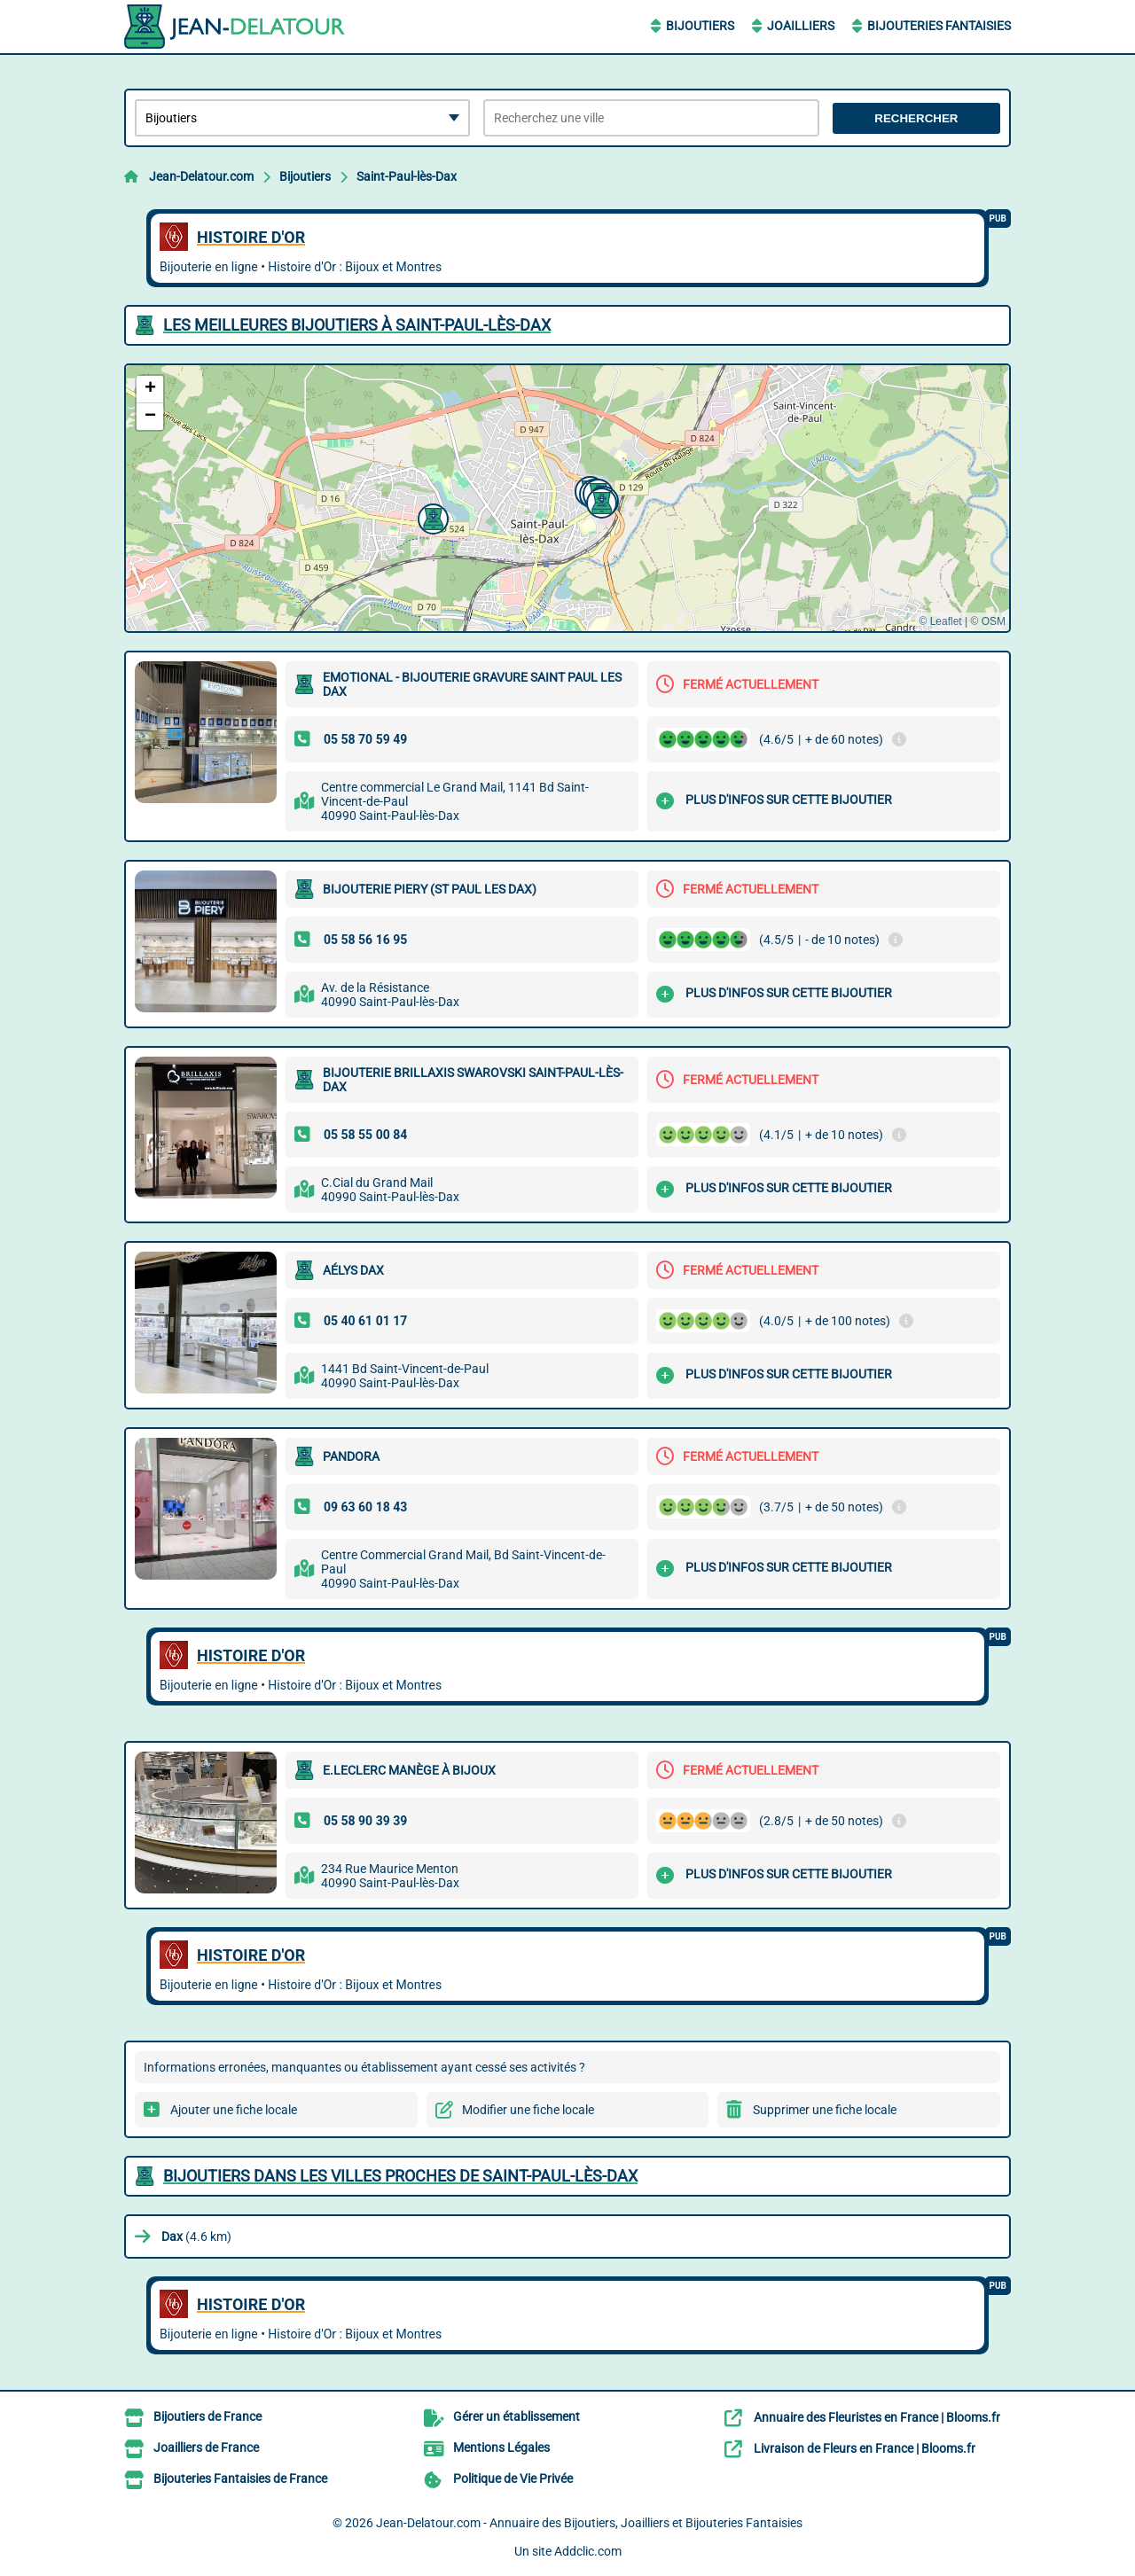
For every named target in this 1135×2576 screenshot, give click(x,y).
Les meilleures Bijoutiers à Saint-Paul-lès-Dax (357, 325)
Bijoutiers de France (207, 2416)
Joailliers (800, 26)
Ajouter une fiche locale (233, 2110)
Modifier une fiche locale (528, 2110)
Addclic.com (588, 2551)
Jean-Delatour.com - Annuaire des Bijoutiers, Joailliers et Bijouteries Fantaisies (589, 2523)
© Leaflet (940, 621)
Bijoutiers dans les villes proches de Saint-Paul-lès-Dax (400, 2175)
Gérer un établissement (516, 2416)
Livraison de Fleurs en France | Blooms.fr (864, 2448)
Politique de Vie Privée (513, 2478)
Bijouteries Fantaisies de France (240, 2478)
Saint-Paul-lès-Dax (406, 176)
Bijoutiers (700, 26)
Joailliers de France (206, 2447)
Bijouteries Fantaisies (939, 26)
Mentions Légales (501, 2447)
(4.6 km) (196, 2236)
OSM (994, 621)
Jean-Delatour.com (201, 176)
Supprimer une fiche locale (824, 2110)
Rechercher (916, 118)
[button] (599, 501)
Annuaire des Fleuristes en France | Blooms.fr (877, 2417)
